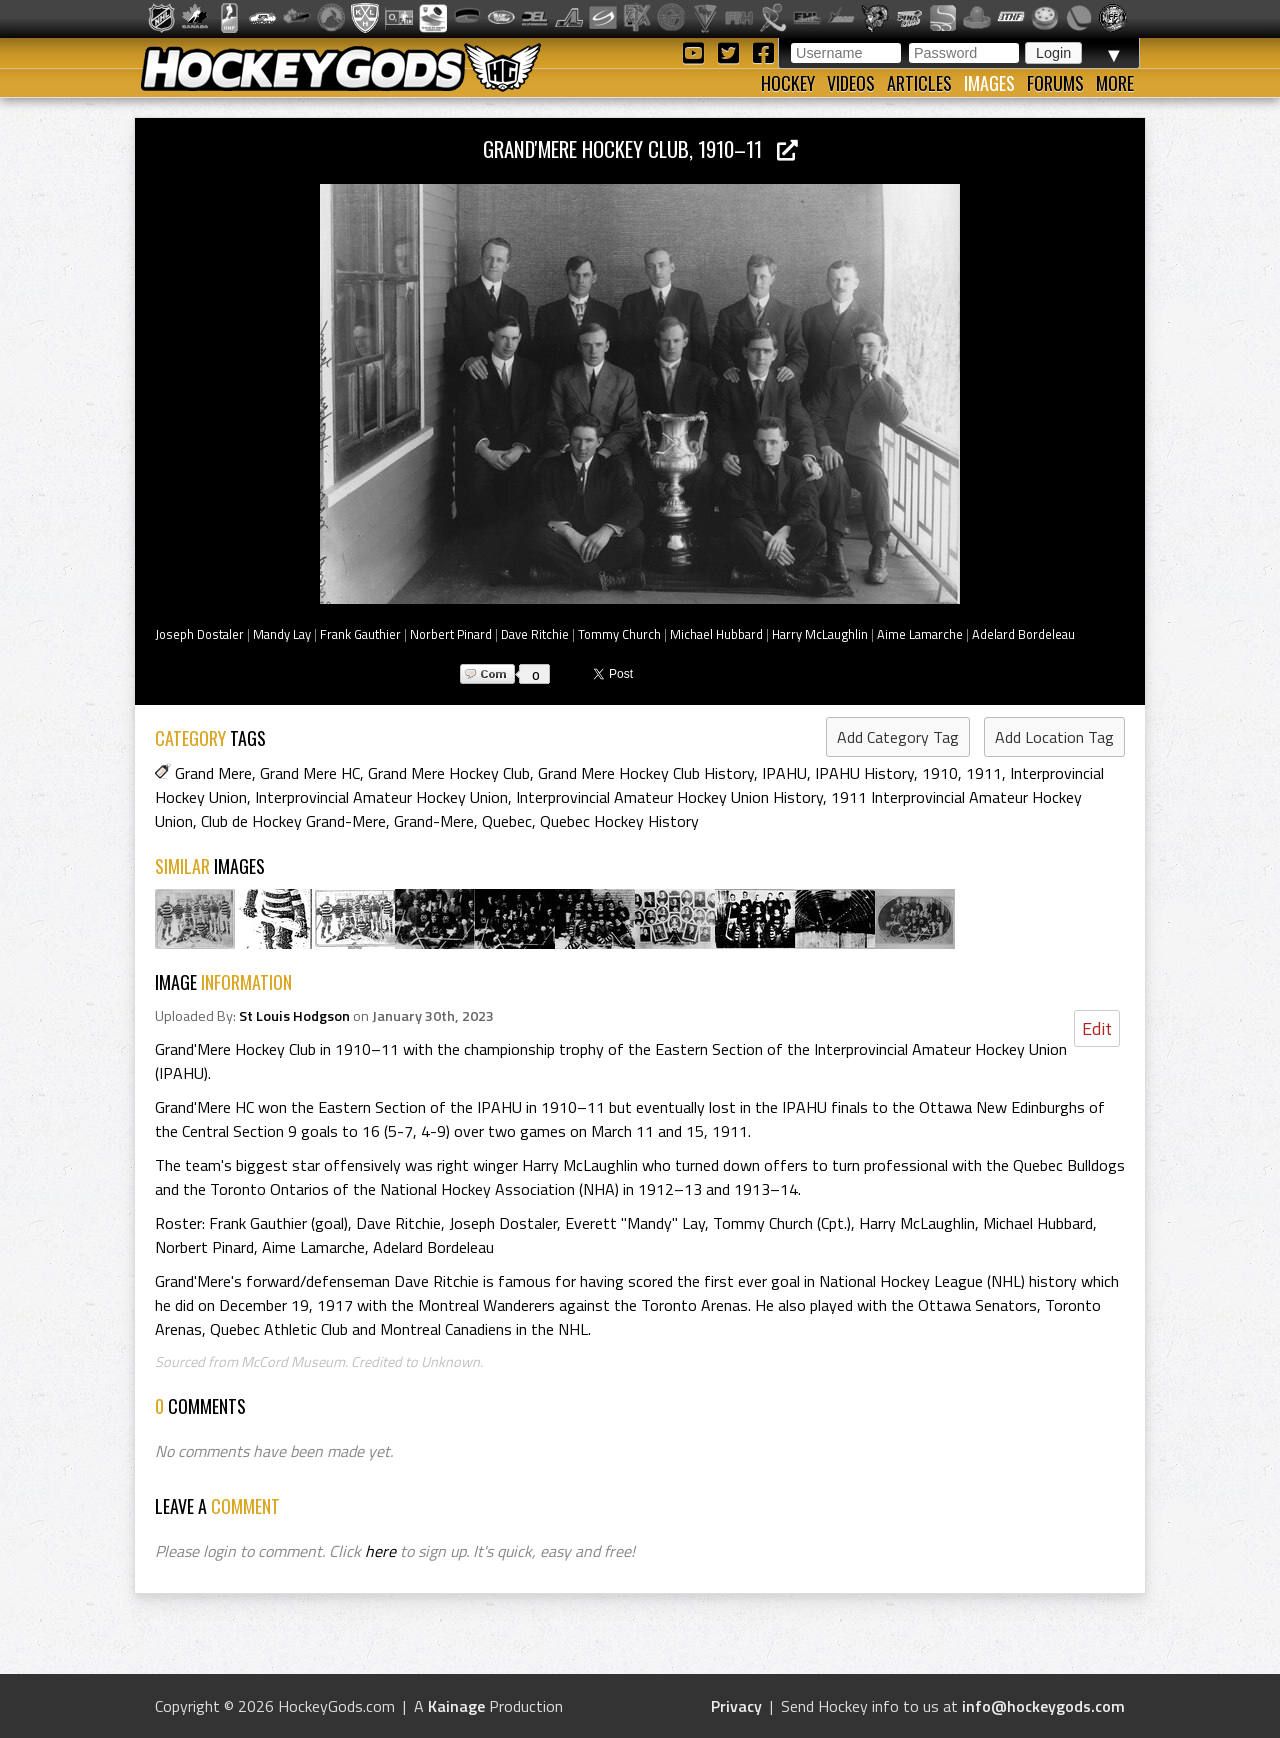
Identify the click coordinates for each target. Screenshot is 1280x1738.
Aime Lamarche (920, 634)
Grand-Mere (434, 821)
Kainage (456, 1706)
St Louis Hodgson (294, 1016)
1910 (940, 773)
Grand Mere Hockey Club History (646, 773)
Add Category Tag (898, 737)
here (380, 1551)
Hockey (788, 83)
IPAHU (784, 773)
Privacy (736, 1706)
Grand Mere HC (310, 773)
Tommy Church (619, 634)
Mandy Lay (282, 634)
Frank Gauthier (360, 634)
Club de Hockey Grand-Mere (293, 821)
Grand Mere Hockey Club (449, 773)
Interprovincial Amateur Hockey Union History (669, 797)
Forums (1055, 83)
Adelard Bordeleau (1023, 634)
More (1115, 83)
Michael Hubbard (716, 634)
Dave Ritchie (535, 634)
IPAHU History (864, 773)
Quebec (507, 821)
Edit (1097, 1028)
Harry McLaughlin (820, 634)
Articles (919, 83)
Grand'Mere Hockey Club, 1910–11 (640, 148)
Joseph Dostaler (199, 634)
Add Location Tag (1054, 737)
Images (989, 83)
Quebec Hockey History (619, 821)
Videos (851, 83)
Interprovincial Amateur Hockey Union (381, 797)
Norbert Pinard (451, 634)
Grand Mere (213, 773)
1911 (984, 773)
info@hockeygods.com (1043, 1706)
